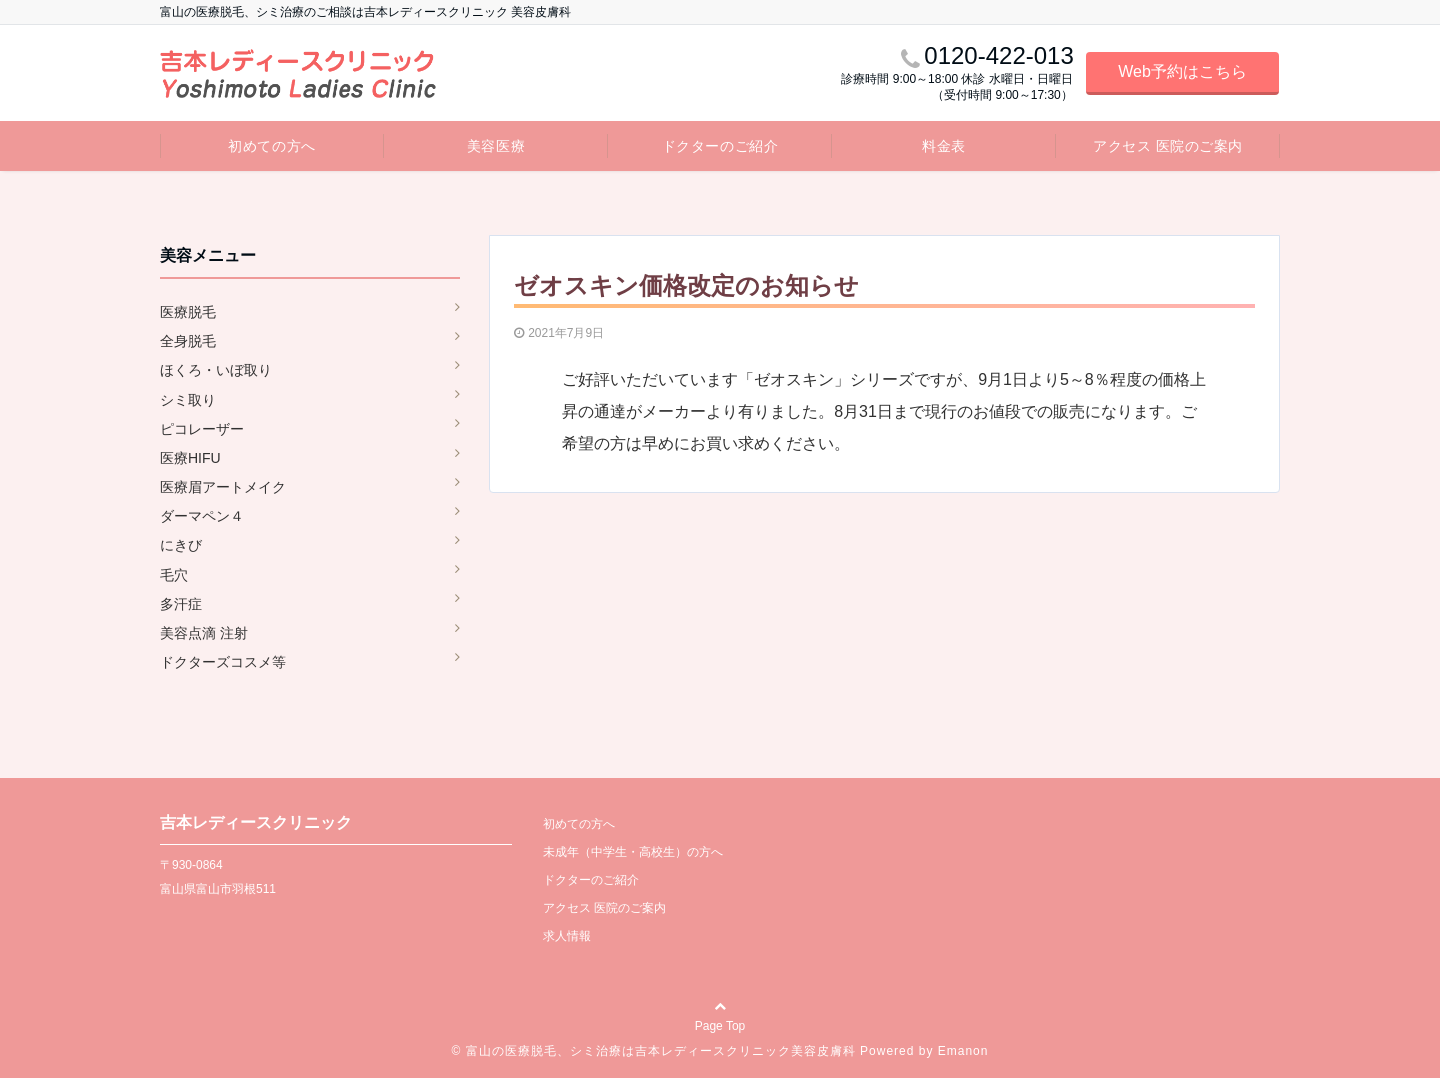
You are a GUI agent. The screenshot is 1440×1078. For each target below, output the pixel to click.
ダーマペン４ (202, 516)
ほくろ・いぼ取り (216, 370)
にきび (181, 545)
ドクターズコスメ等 (223, 662)
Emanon (963, 1051)
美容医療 (496, 146)
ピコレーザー (202, 429)
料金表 (944, 146)
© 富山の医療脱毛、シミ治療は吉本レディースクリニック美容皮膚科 (654, 1051)
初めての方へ (271, 146)
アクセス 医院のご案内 (1168, 146)
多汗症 (181, 604)
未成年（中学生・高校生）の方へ (633, 852)
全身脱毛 (188, 341)
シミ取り (188, 400)
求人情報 (567, 936)
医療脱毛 (188, 312)
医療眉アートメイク (223, 487)
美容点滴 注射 (204, 633)
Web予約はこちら (1182, 71)
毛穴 (174, 575)
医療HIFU (190, 458)
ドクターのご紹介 (720, 146)
